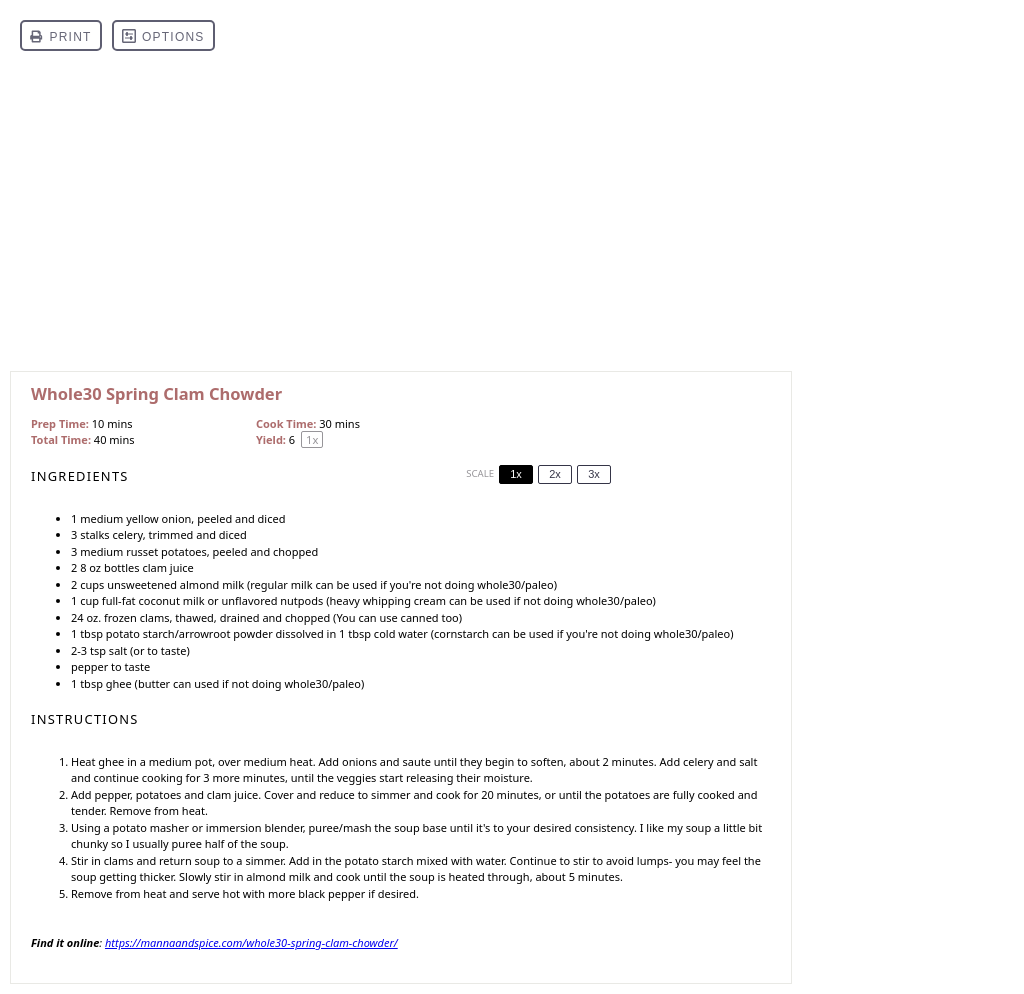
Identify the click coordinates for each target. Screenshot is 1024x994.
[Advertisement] (512, 221)
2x (555, 474)
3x (594, 474)
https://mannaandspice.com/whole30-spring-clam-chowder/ (251, 942)
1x (516, 474)
